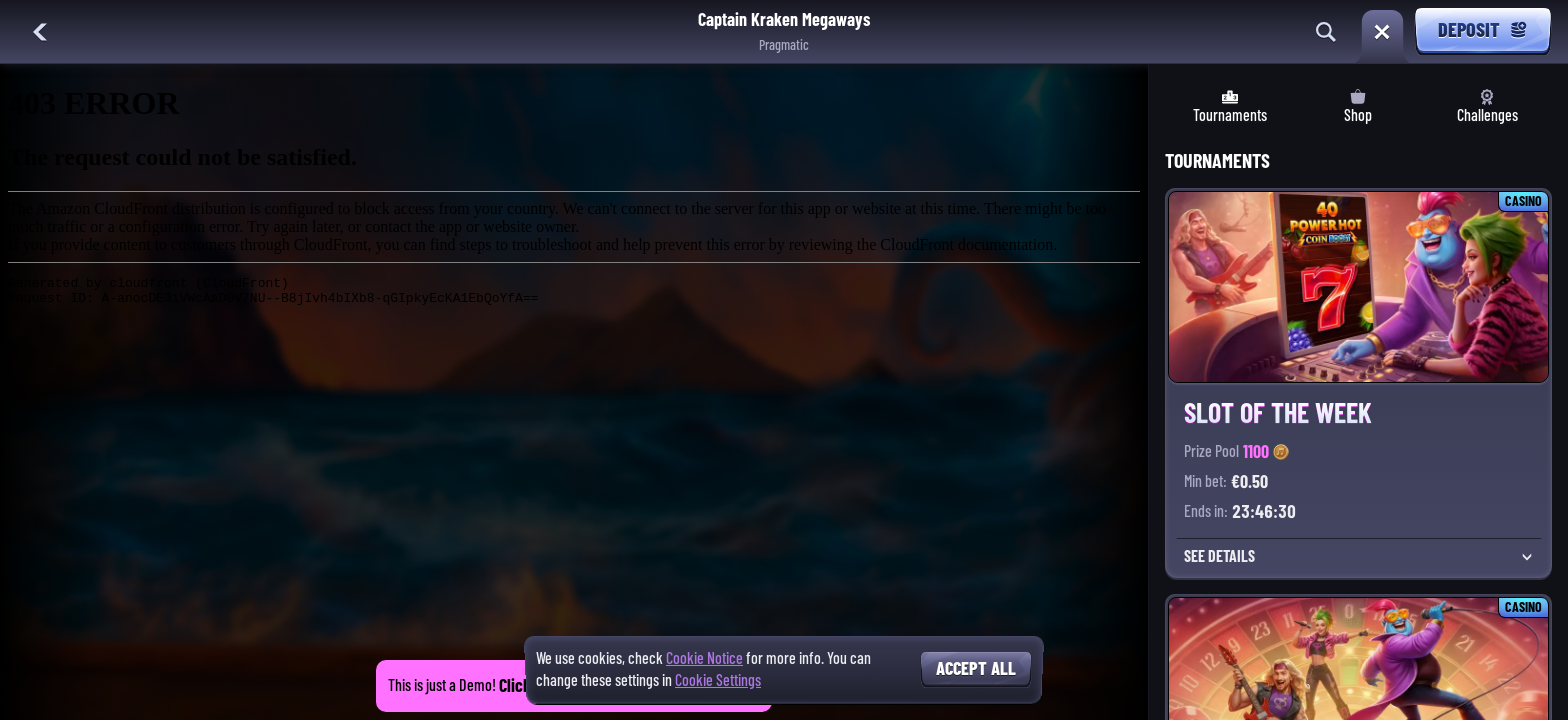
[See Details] (1527, 557)
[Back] (40, 32)
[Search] (1326, 32)
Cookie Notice (704, 658)
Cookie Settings (718, 681)
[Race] (1382, 32)
